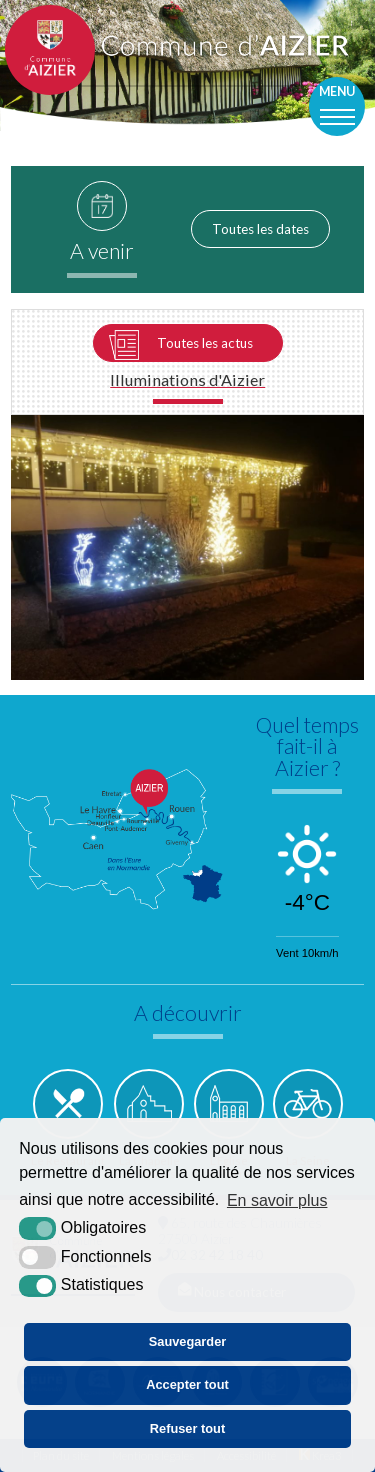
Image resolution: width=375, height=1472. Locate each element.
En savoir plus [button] (277, 1200)
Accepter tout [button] (187, 1384)
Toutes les (260, 229)
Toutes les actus (205, 343)
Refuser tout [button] (187, 1428)
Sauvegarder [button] (188, 1341)
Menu (337, 91)
